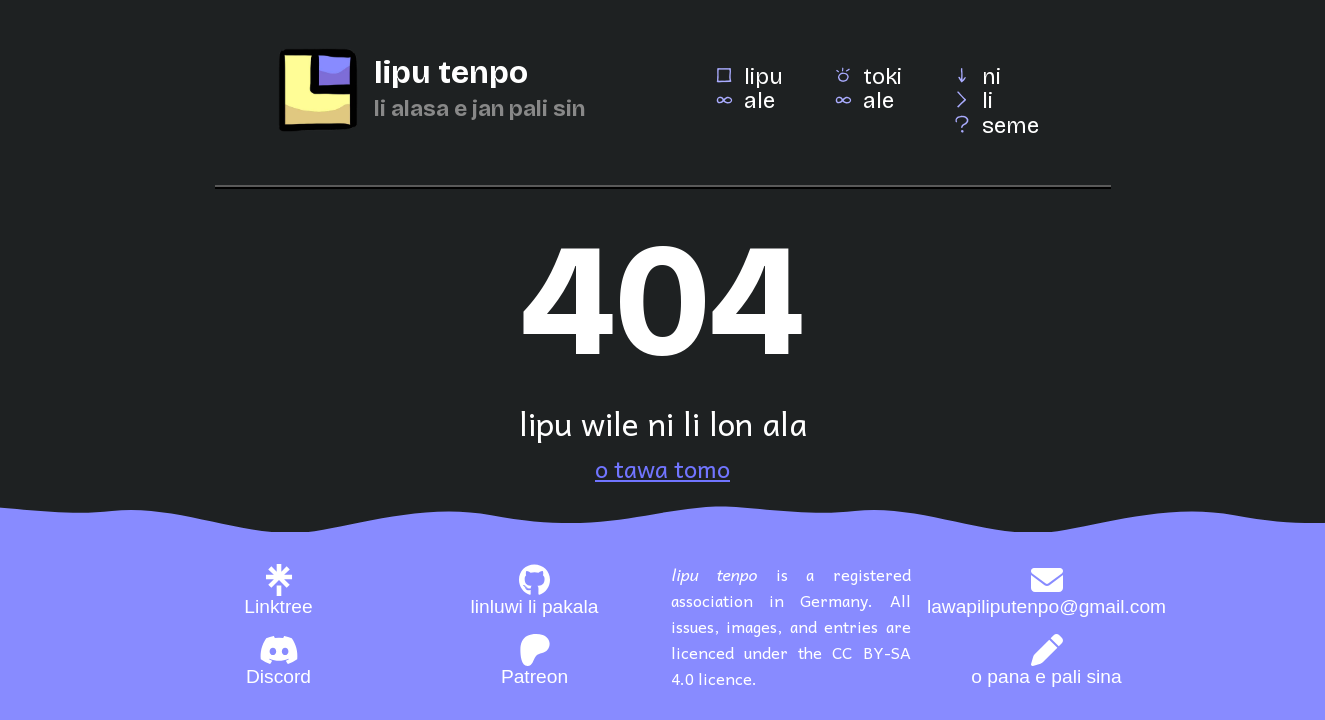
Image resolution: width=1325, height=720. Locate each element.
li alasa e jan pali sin (479, 108)
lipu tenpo (451, 72)
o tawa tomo (662, 468)
